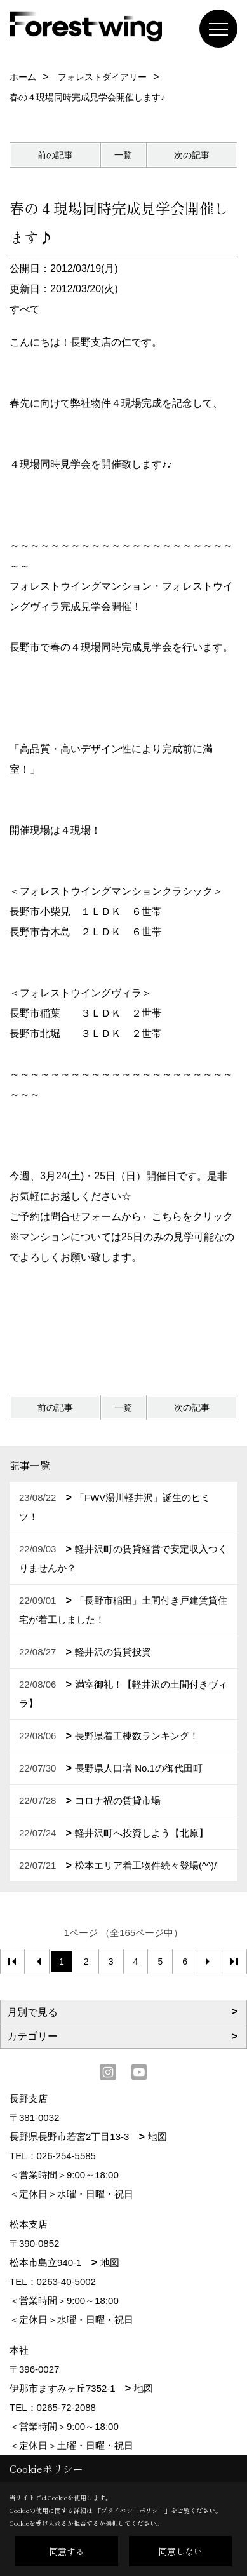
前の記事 (55, 155)
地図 (157, 2136)
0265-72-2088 (66, 2407)
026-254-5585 (66, 2155)
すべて (25, 309)
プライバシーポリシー (132, 2510)
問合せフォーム (85, 1216)
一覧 (123, 155)
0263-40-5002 (66, 2281)
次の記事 (192, 155)
